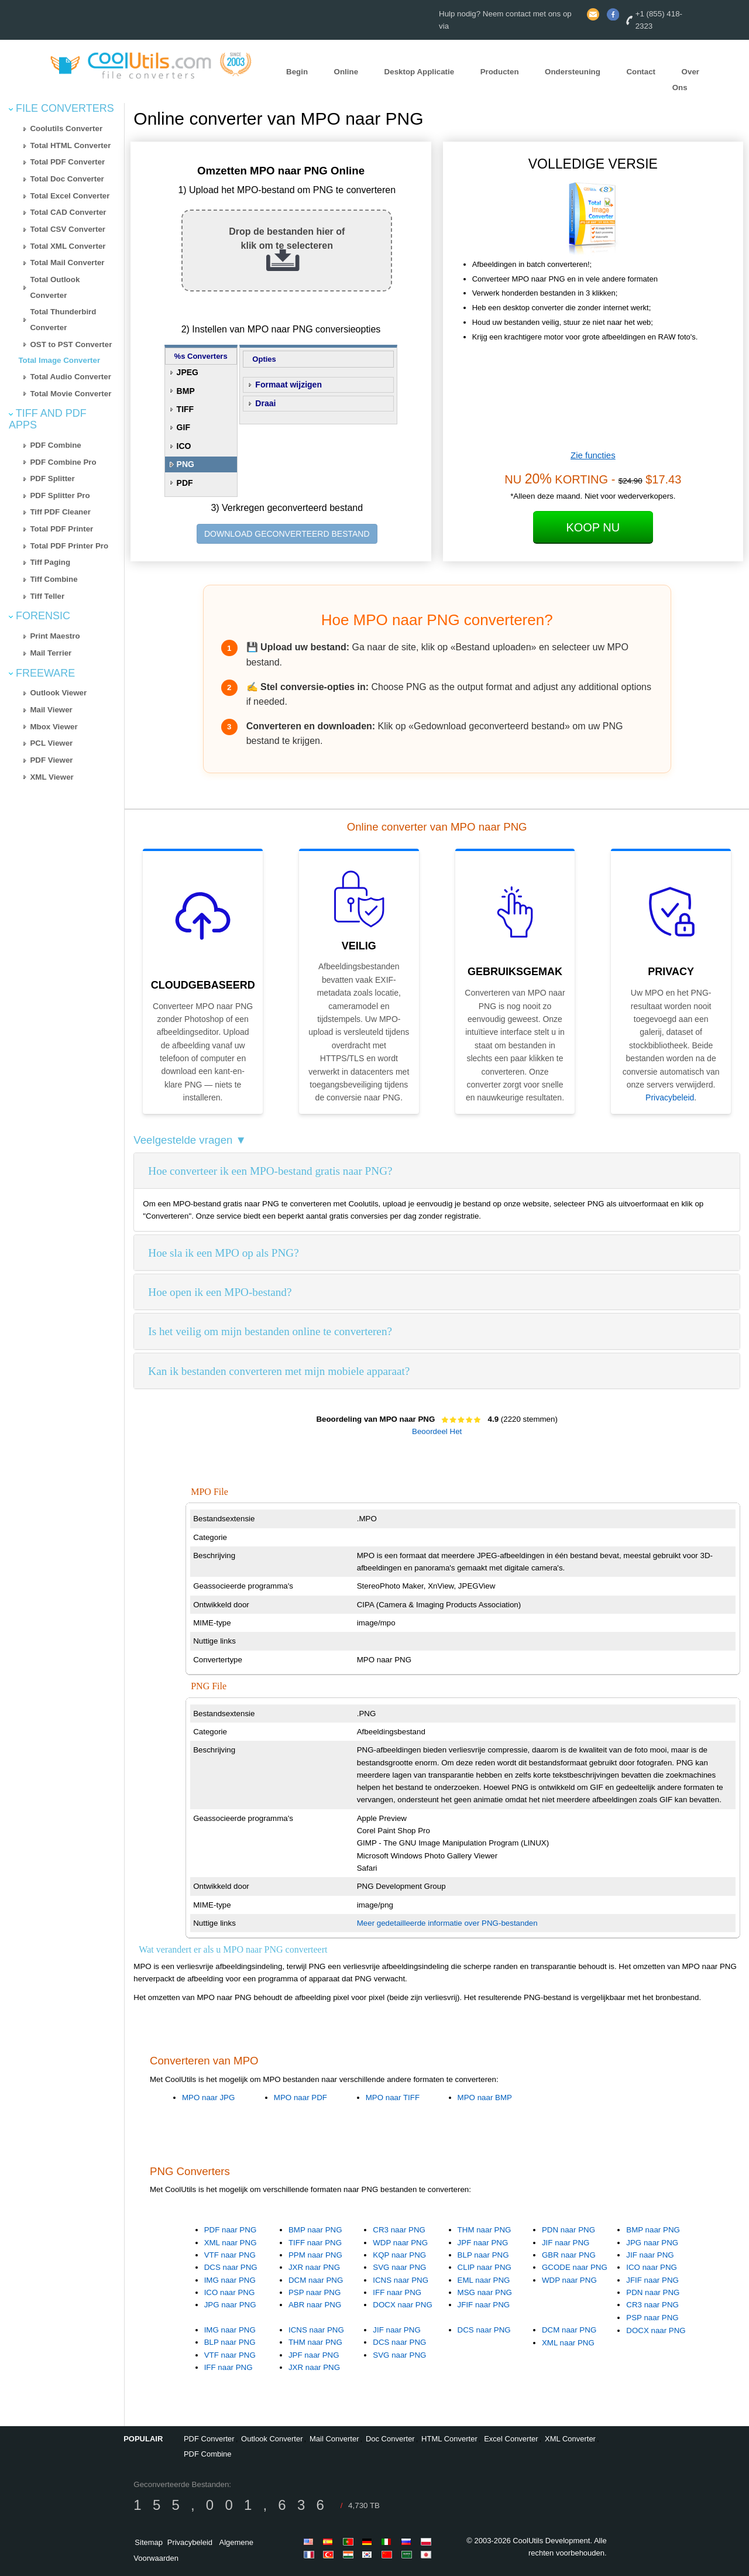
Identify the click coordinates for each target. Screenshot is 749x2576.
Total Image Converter (59, 360)
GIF (183, 427)
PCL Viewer (51, 743)
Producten (499, 71)
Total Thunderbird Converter (63, 319)
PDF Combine (55, 445)
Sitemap (149, 2542)
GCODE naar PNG (574, 2267)
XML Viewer (51, 777)
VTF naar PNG (230, 2255)
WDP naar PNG (400, 2242)
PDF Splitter (52, 478)
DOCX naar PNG (402, 2304)
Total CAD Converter (68, 212)
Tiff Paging (50, 562)
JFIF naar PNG (484, 2304)
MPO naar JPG (208, 2097)
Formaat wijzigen (288, 384)
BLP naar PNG (483, 2255)
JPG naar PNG (230, 2304)
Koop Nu (593, 527)
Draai (265, 403)
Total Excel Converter (69, 195)
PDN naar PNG (568, 2229)
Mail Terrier (50, 653)
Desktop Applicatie (419, 71)
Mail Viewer (51, 709)
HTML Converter (449, 2438)
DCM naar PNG (315, 2280)
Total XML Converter (67, 246)
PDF (185, 483)
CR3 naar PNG (399, 2229)
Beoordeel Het (437, 1431)
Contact (640, 71)
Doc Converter (390, 2438)
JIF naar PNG (565, 2242)
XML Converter (570, 2438)
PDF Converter (209, 2438)
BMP (186, 391)
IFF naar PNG (397, 2292)
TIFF (185, 409)
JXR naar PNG (314, 2267)
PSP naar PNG (314, 2292)
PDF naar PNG (230, 2229)
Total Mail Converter (67, 262)
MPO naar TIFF (393, 2097)
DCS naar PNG (230, 2267)
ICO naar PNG (229, 2292)
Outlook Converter (272, 2438)
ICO (184, 446)
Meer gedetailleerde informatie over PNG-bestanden (447, 1923)
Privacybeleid (669, 1097)
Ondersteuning (572, 71)
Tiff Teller (47, 596)
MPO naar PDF (300, 2097)
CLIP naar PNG (484, 2267)
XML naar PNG (230, 2242)
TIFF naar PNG (315, 2242)
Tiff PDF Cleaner (60, 511)
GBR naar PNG (569, 2255)
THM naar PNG (484, 2229)
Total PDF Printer (61, 528)
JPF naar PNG (483, 2242)
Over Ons (685, 79)
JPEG (187, 372)
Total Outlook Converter (55, 287)
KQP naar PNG (399, 2255)
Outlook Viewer (58, 692)
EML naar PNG (484, 2280)
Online (346, 71)
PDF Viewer (51, 760)
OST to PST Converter (71, 344)
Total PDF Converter (67, 161)
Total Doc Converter (67, 178)
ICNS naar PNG (400, 2280)
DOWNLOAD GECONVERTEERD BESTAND (287, 533)
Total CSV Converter (67, 229)
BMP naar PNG (315, 2229)
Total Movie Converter (70, 393)
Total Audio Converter (70, 376)
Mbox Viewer (53, 726)
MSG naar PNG (485, 2292)
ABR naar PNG (314, 2304)
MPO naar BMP (485, 2097)
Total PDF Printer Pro (69, 545)
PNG (185, 464)
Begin (297, 71)
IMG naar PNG (230, 2280)
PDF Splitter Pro (60, 495)
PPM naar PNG (315, 2255)
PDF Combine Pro (63, 462)
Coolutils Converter (66, 128)
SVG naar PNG (399, 2267)
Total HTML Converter (70, 145)
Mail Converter (334, 2438)
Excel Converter (511, 2438)
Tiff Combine (53, 579)
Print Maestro (55, 636)
